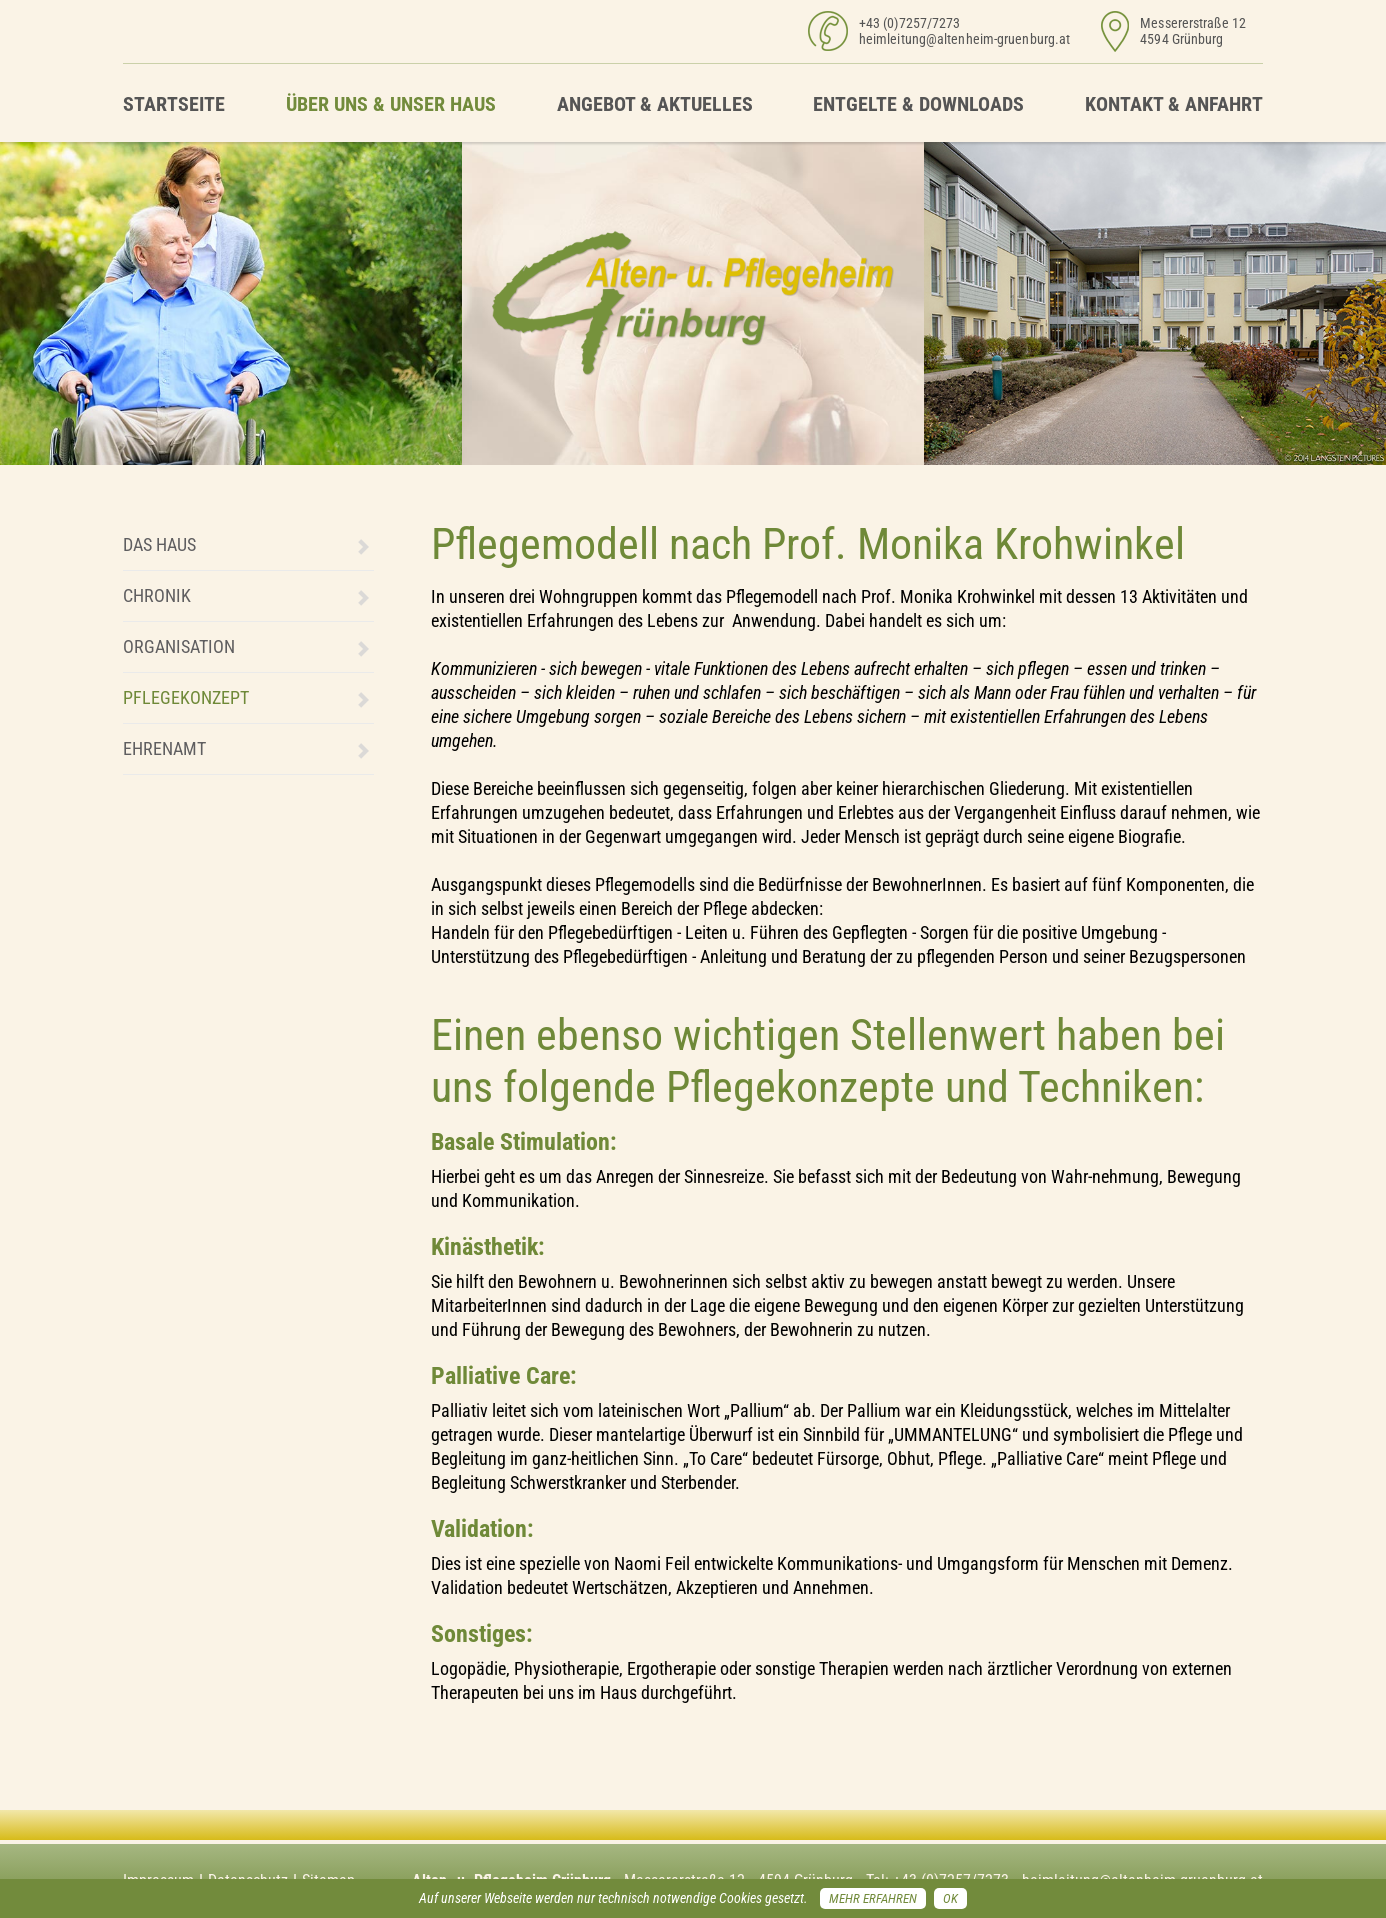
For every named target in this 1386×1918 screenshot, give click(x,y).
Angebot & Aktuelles (655, 104)
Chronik (157, 595)
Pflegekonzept (186, 697)
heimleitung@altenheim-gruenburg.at (964, 39)
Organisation (179, 646)
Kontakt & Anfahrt (1174, 104)
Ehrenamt (164, 748)
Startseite (174, 104)
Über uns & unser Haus (391, 104)
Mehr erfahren (873, 1898)
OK (950, 1898)
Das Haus (159, 544)
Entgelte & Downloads (918, 104)
